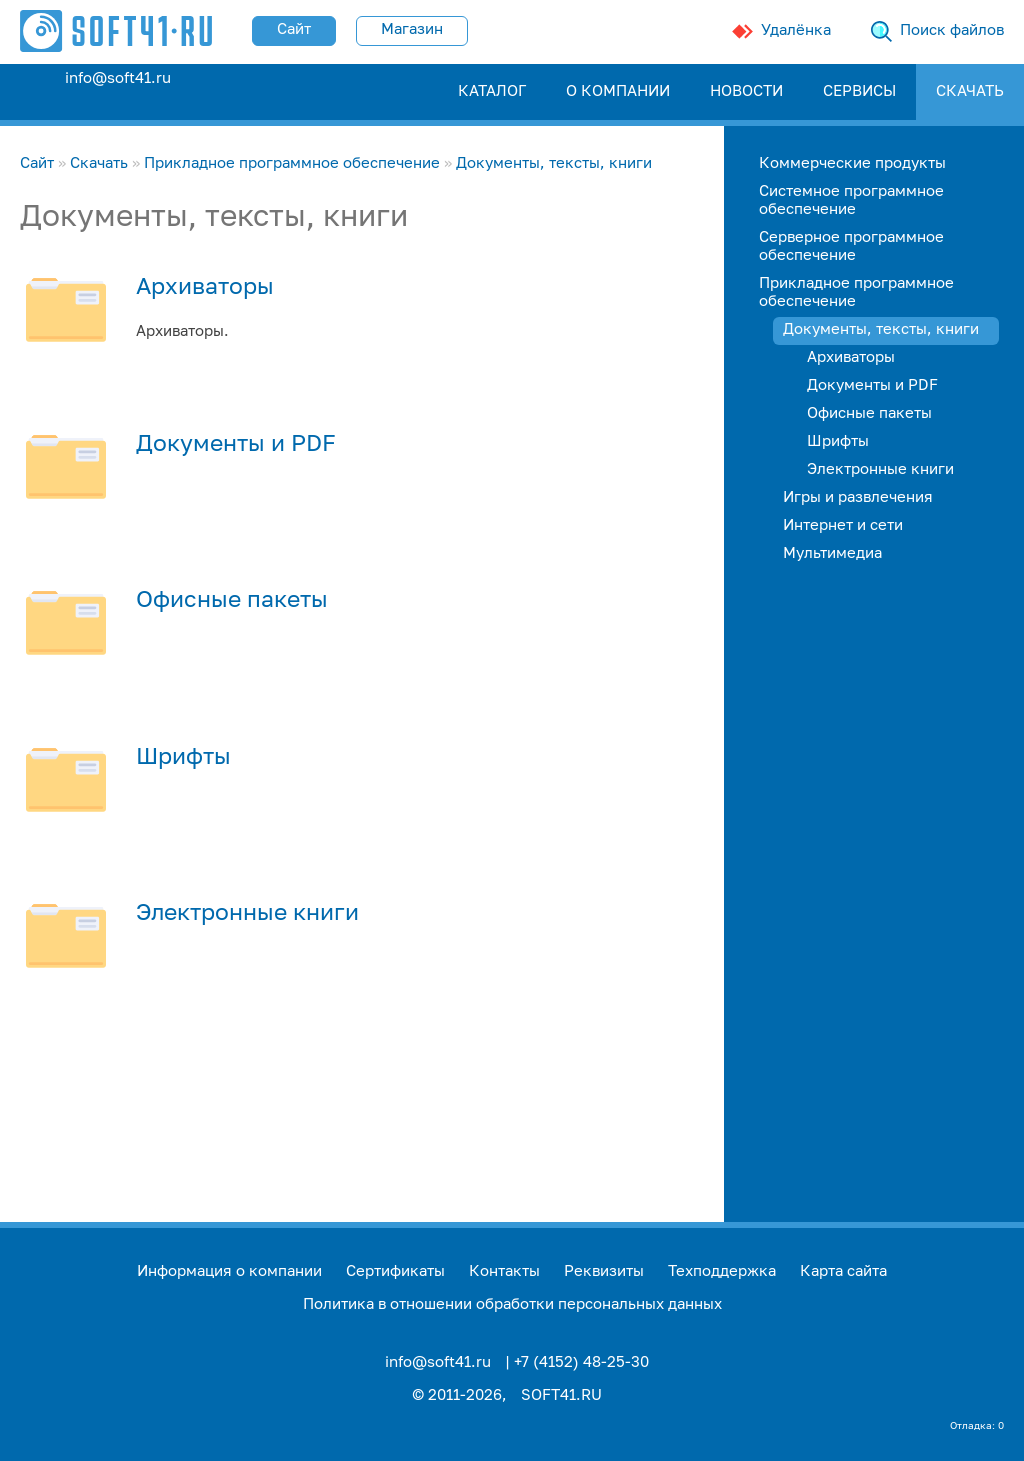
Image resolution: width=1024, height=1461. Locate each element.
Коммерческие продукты (852, 163)
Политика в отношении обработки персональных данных (512, 1304)
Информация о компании (229, 1271)
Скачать (99, 163)
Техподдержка (722, 1271)
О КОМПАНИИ (618, 91)
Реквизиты (604, 1271)
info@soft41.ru (118, 78)
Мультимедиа (832, 553)
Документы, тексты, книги (554, 163)
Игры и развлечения (858, 497)
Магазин (412, 29)
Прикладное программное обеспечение (292, 163)
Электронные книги (247, 914)
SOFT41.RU (561, 1395)
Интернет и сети (843, 525)
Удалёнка (796, 30)
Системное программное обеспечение (851, 200)
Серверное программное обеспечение (851, 246)
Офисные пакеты (232, 601)
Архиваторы (205, 288)
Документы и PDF (236, 445)
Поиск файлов (952, 30)
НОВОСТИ (746, 91)
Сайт (294, 29)
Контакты (504, 1271)
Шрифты (183, 758)
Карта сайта (843, 1271)
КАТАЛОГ (492, 91)
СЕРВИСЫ (859, 91)
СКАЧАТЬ (970, 91)
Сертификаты (395, 1271)
